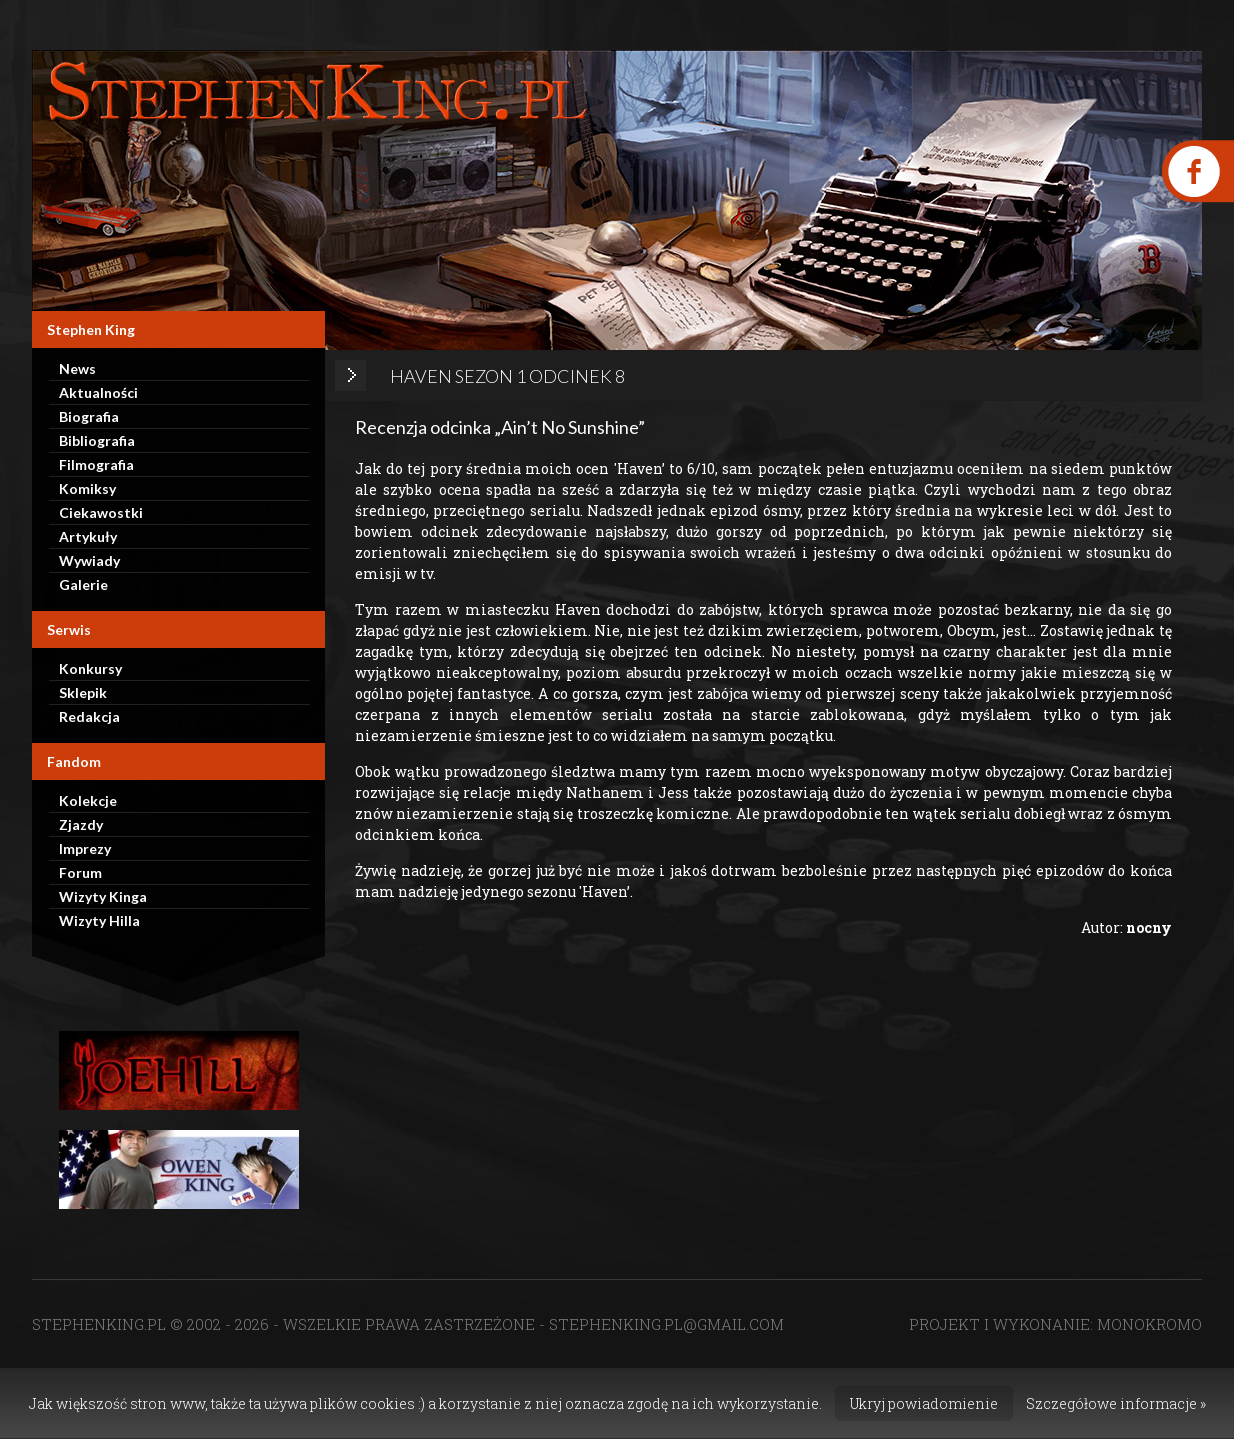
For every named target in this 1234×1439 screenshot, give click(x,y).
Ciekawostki (101, 512)
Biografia (89, 416)
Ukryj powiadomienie (924, 1403)
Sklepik (83, 692)
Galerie (83, 584)
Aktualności (98, 392)
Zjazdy (81, 824)
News (77, 368)
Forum (80, 872)
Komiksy (87, 488)
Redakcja (89, 716)
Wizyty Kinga (103, 896)
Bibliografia (97, 440)
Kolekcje (88, 800)
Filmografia (96, 464)
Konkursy (90, 668)
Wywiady (89, 560)
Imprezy (85, 848)
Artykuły (88, 536)
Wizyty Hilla (99, 920)
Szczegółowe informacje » (1116, 1403)
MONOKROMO (1149, 1324)
